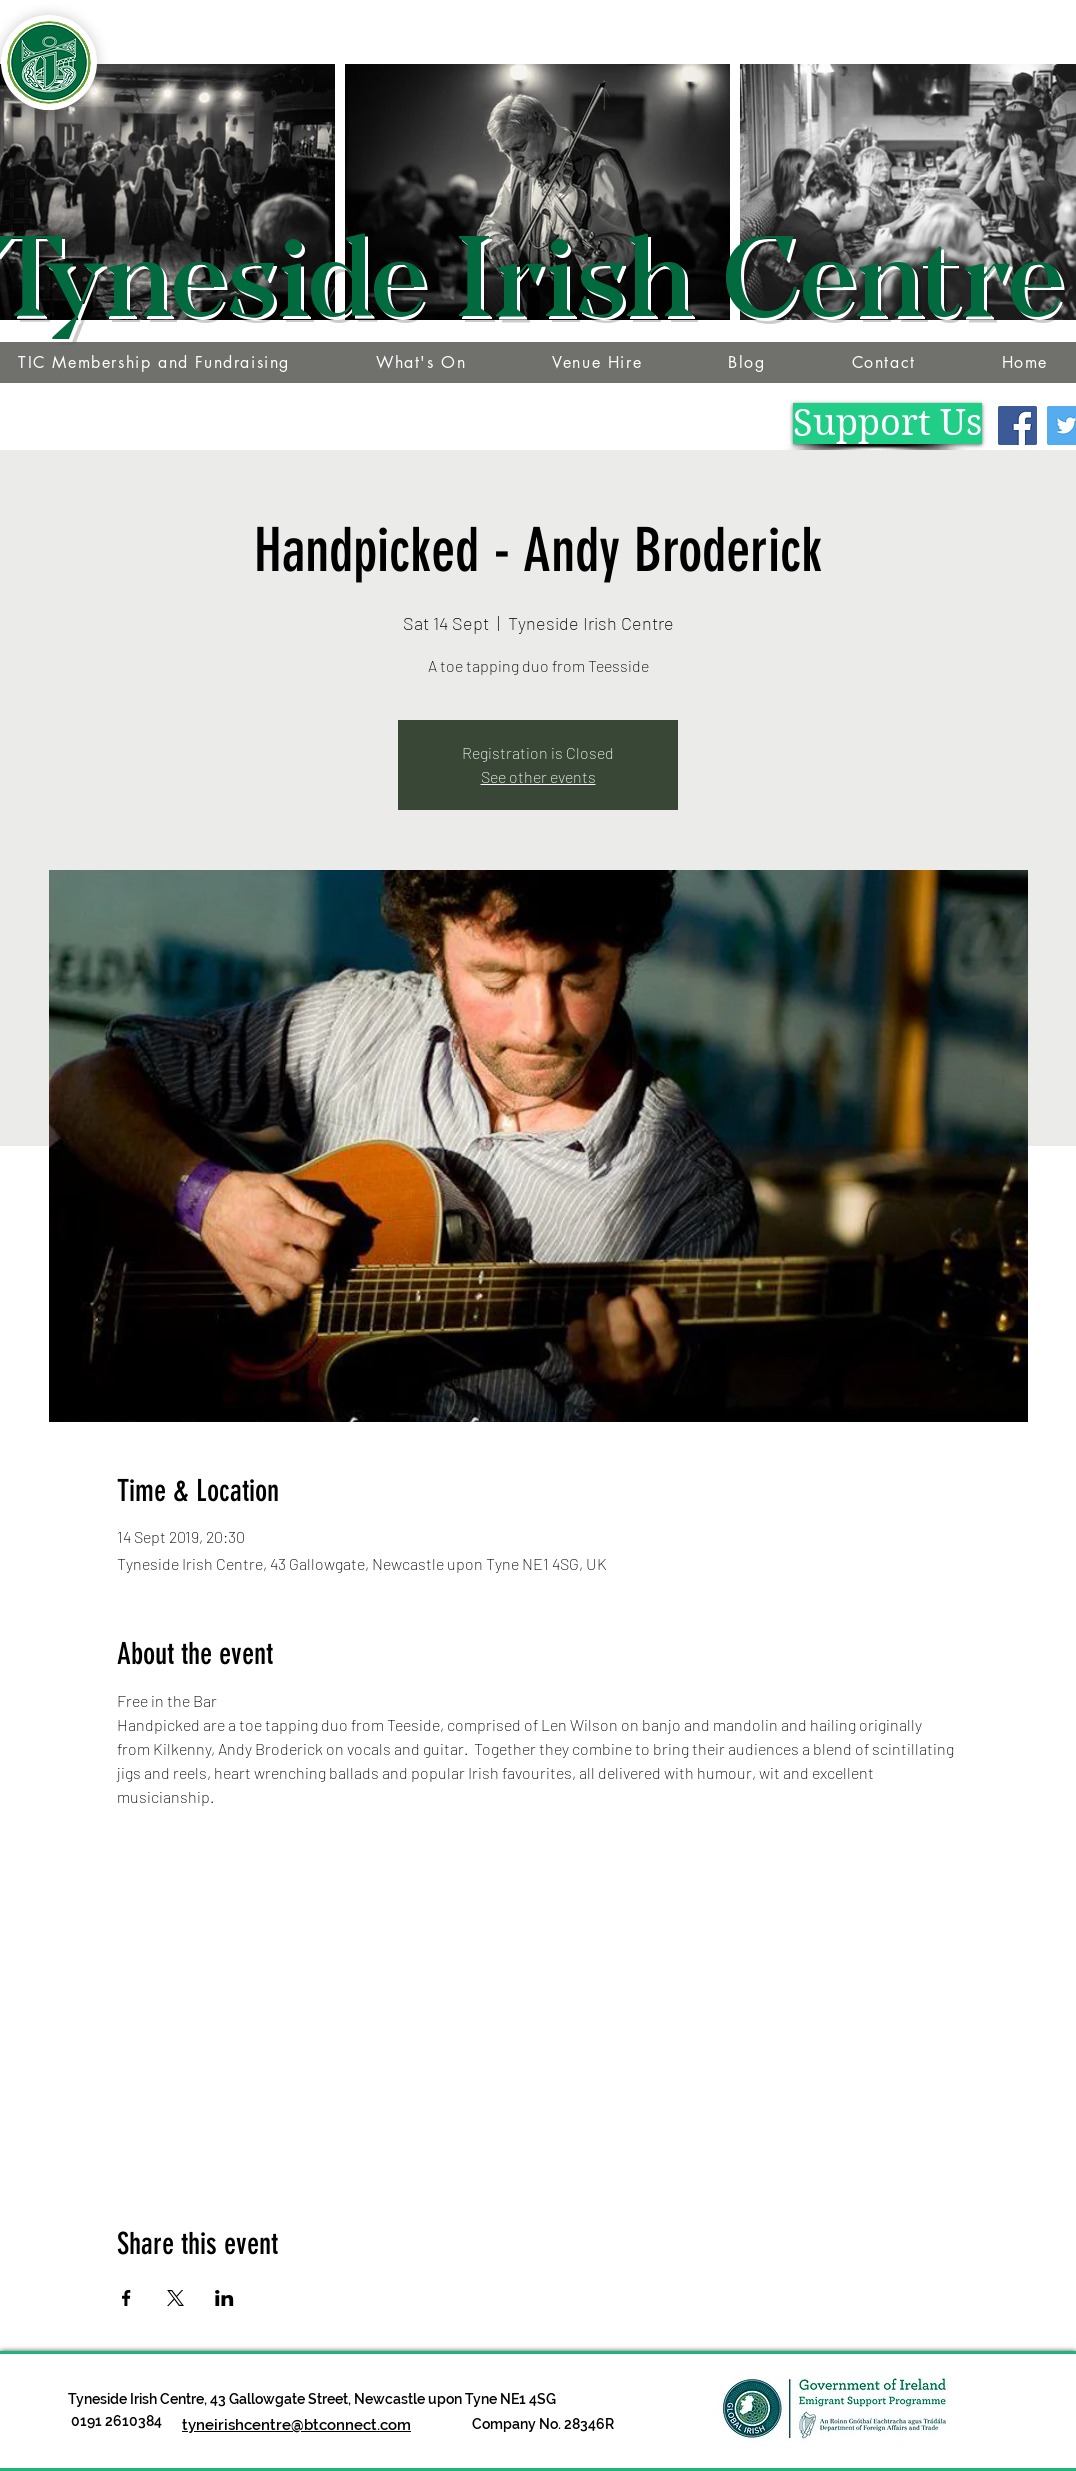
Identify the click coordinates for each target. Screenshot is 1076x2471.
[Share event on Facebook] (126, 2298)
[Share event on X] (175, 2298)
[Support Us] (887, 423)
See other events (538, 776)
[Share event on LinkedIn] (224, 2298)
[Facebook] (1017, 425)
